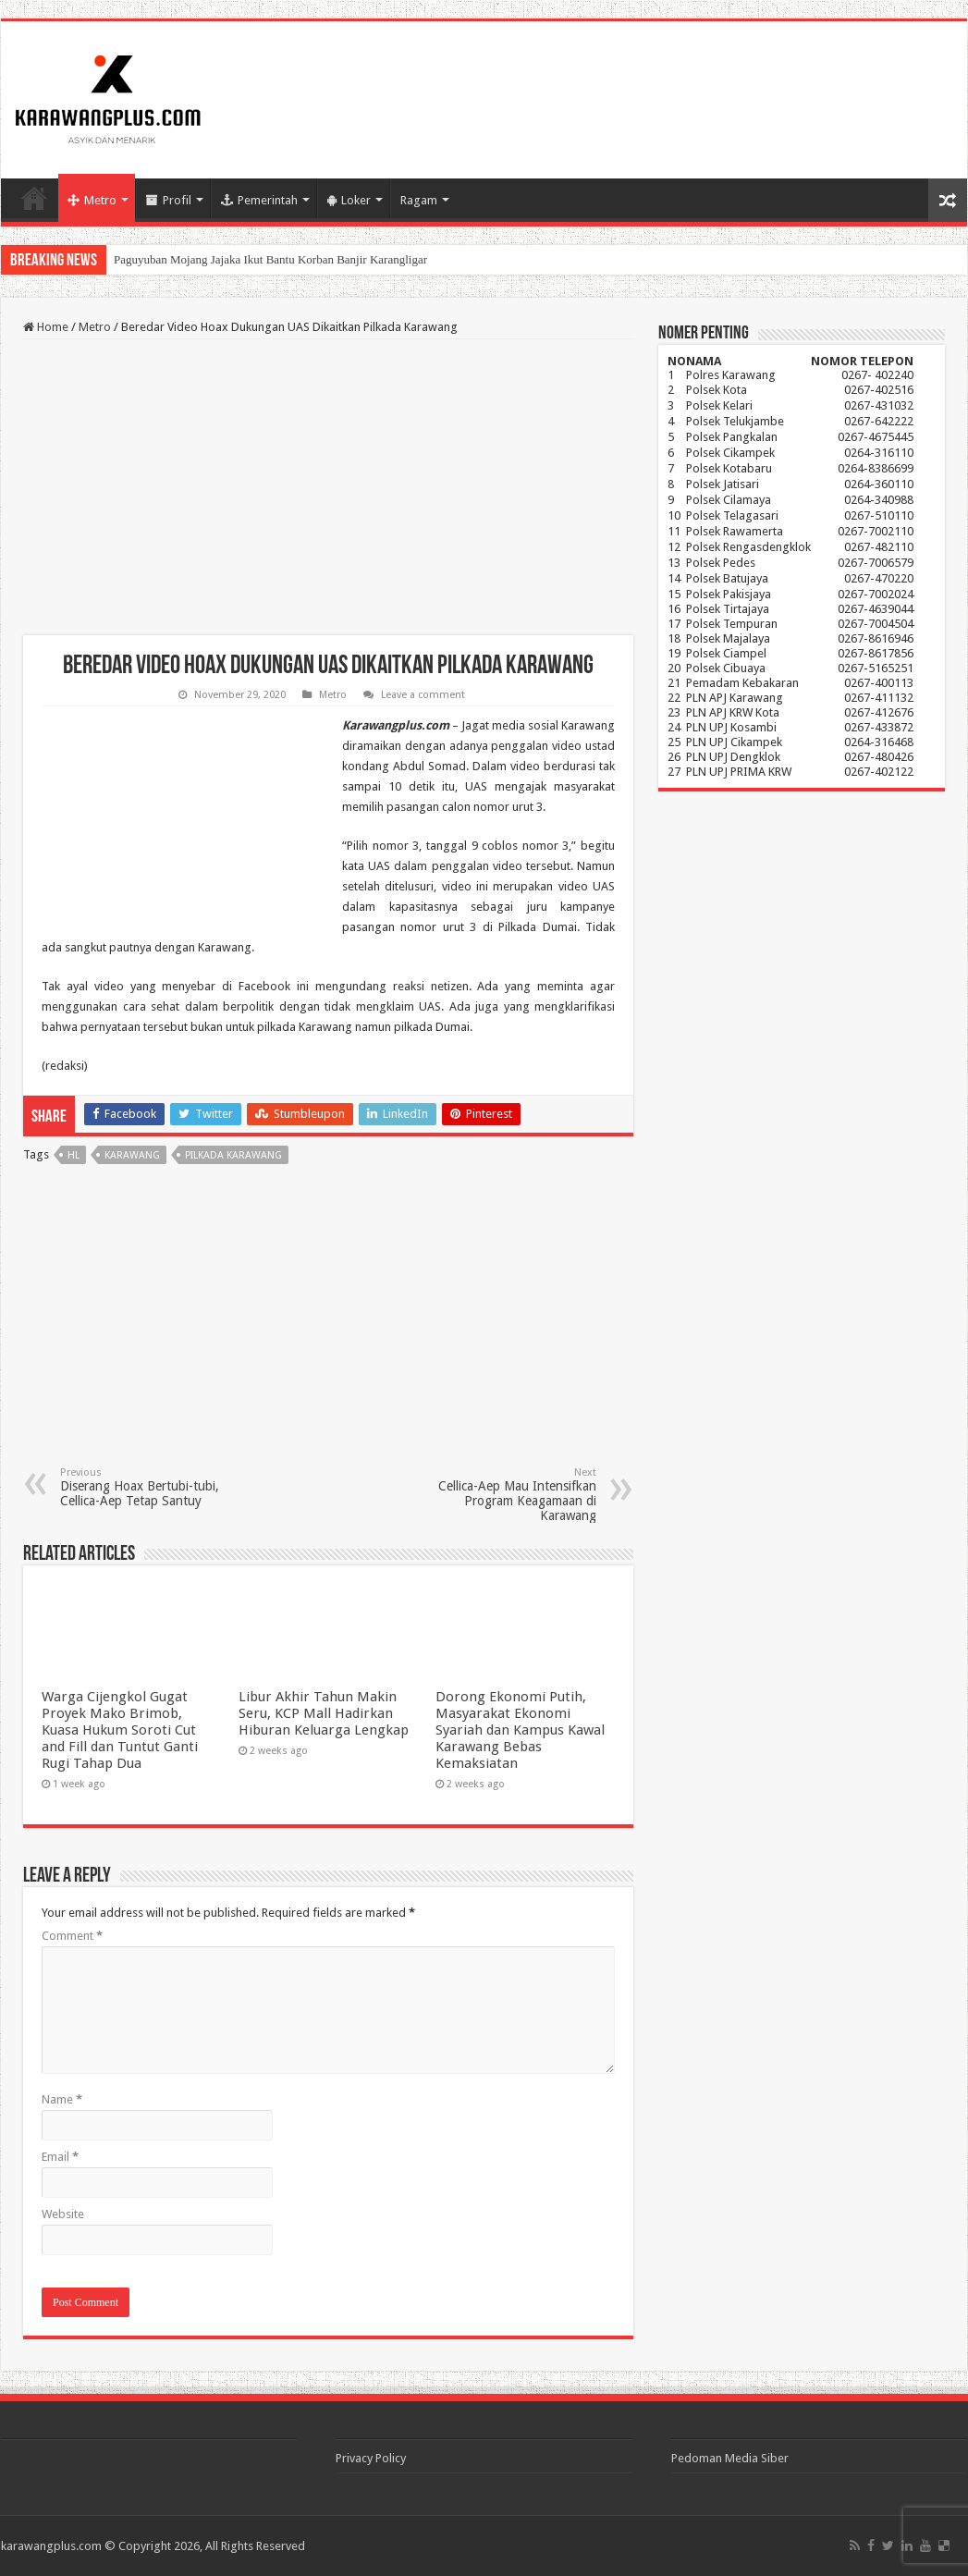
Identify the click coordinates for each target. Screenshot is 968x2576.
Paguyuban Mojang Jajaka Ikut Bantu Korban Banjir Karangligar (270, 259)
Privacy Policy (371, 2458)
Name (62, 2099)
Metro (91, 200)
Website (63, 2214)
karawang (132, 1155)
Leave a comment (423, 695)
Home (34, 197)
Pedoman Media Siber (730, 2458)
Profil (168, 200)
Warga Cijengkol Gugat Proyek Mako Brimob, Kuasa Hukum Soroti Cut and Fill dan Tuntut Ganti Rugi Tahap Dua (120, 1730)
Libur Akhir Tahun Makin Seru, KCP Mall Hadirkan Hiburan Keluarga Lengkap (324, 1713)
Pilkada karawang (233, 1155)
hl (73, 1155)
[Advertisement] (328, 487)
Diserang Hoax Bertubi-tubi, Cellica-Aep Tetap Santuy (155, 1487)
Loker (349, 200)
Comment (72, 1936)
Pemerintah (259, 200)
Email (60, 2157)
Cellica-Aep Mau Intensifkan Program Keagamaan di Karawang (501, 1494)
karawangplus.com (51, 2546)
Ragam (418, 200)
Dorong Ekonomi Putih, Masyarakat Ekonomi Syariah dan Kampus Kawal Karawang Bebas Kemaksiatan (520, 1730)
